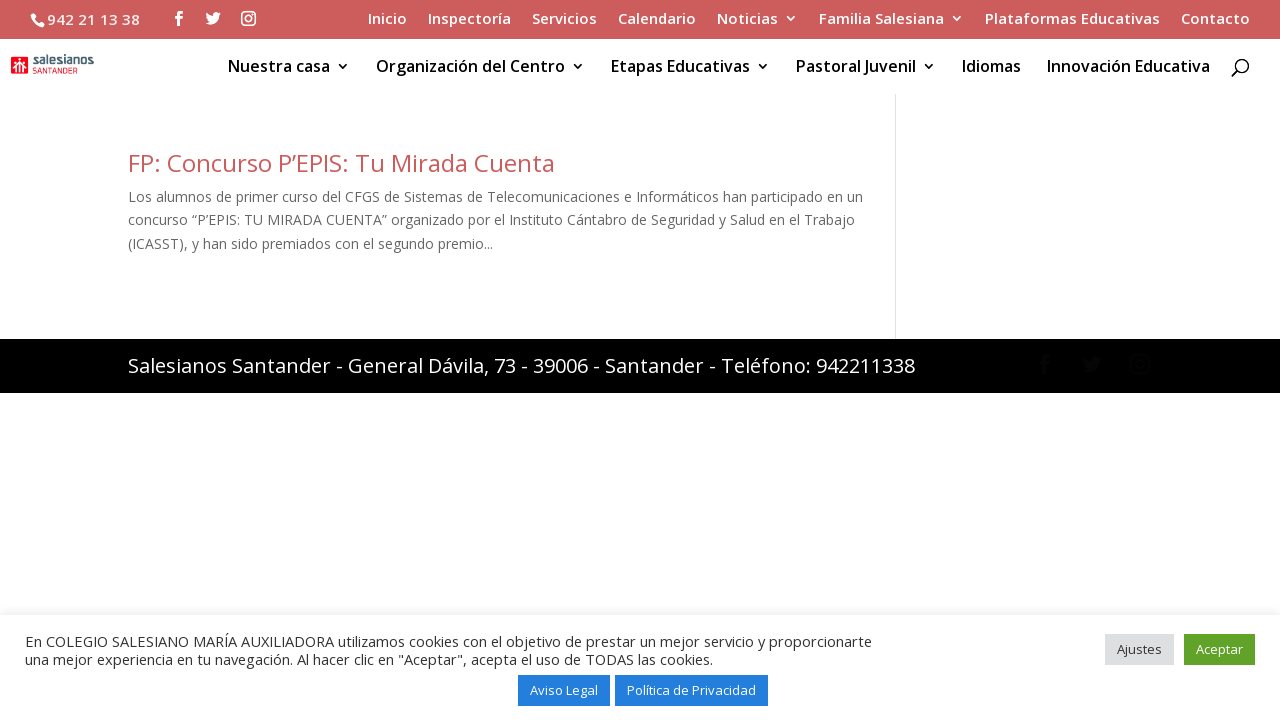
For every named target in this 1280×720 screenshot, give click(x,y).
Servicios (564, 19)
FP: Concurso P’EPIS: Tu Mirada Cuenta (341, 162)
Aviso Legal (564, 690)
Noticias (747, 19)
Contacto (1215, 19)
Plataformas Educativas (1072, 19)
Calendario (657, 19)
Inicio (387, 19)
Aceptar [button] (1219, 649)
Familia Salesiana (881, 19)
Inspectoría (469, 19)
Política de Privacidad (691, 690)
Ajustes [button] (1139, 649)
